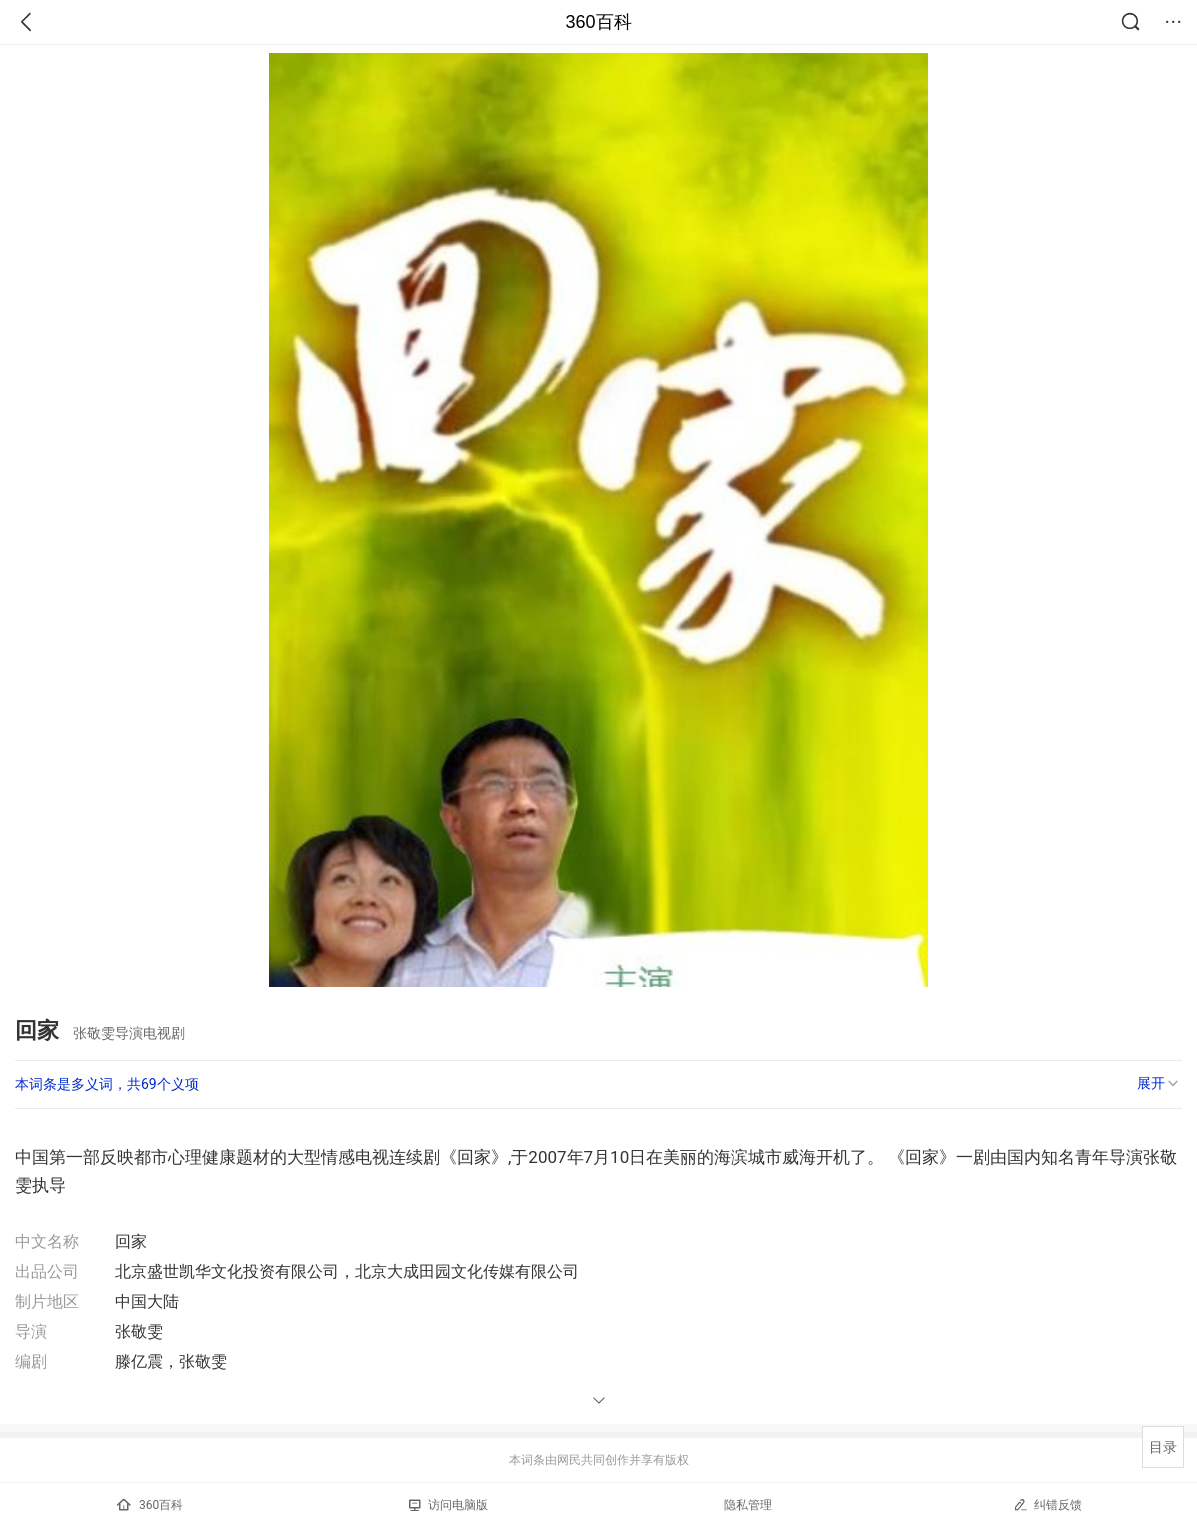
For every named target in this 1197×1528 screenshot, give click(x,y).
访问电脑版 (448, 1505)
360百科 (598, 22)
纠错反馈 (1047, 1504)
